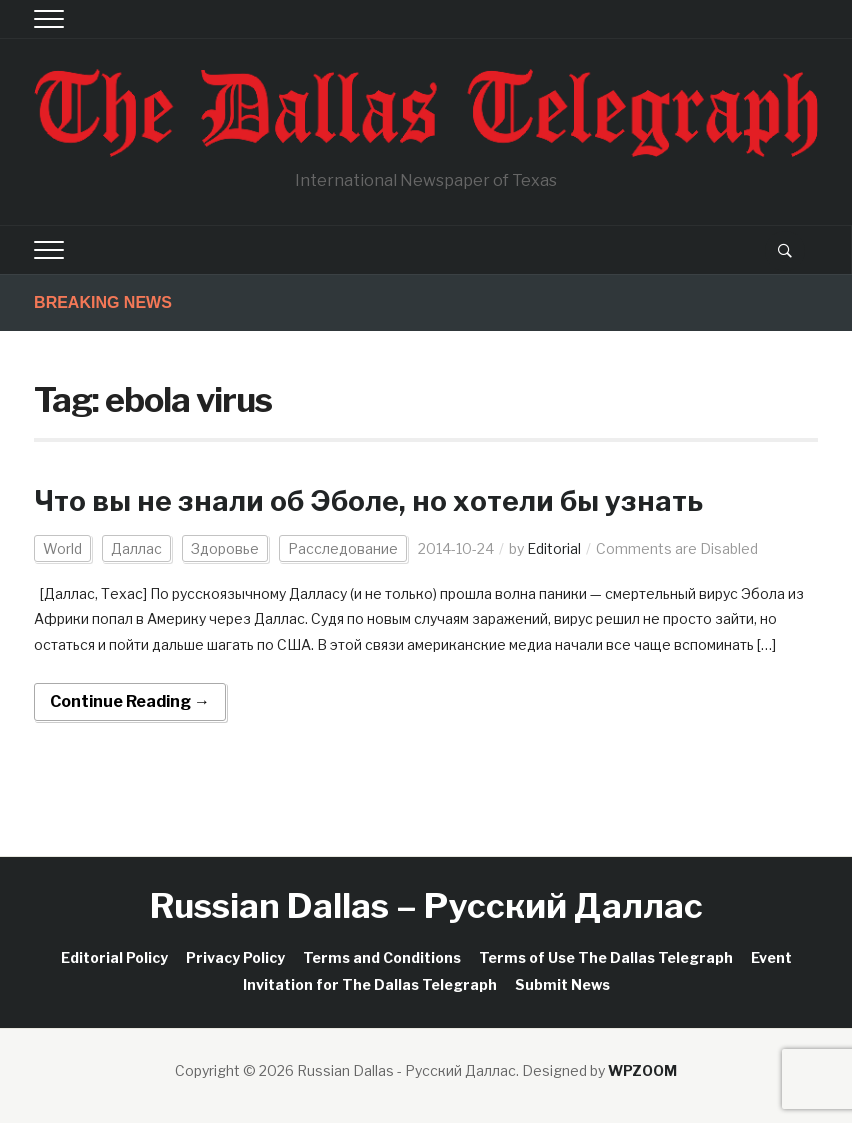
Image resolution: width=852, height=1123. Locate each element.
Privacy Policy (235, 957)
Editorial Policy (114, 957)
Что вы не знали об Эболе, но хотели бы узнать (368, 501)
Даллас (136, 548)
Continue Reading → (130, 701)
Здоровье (225, 548)
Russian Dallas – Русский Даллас (426, 905)
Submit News (562, 984)
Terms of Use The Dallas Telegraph (606, 957)
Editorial (554, 548)
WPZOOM (642, 1070)
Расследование (343, 548)
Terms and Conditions (382, 957)
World (62, 548)
